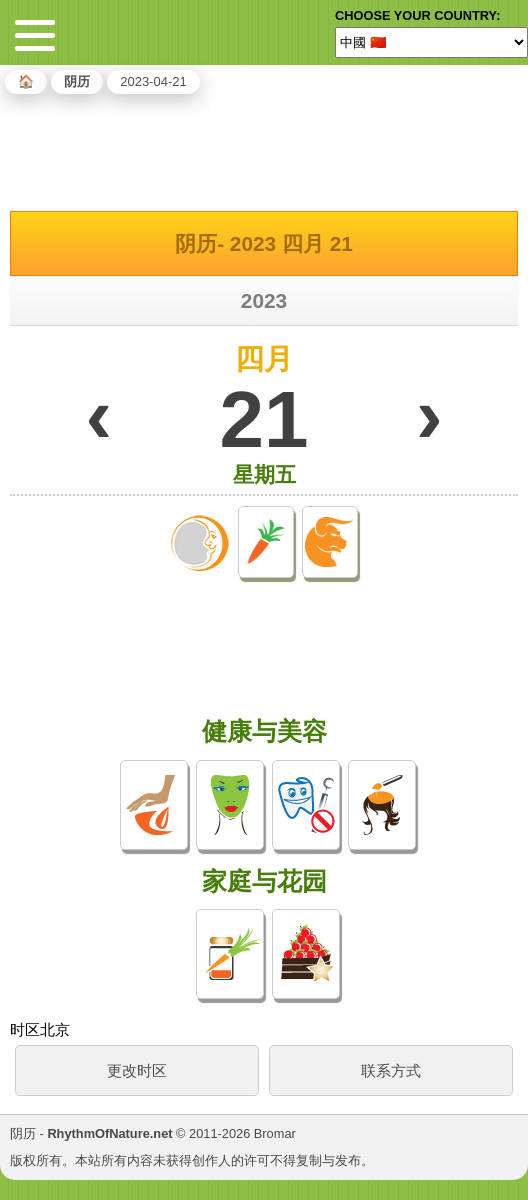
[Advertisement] (264, 149)
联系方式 (391, 1070)
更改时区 (137, 1070)
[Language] (431, 42)
